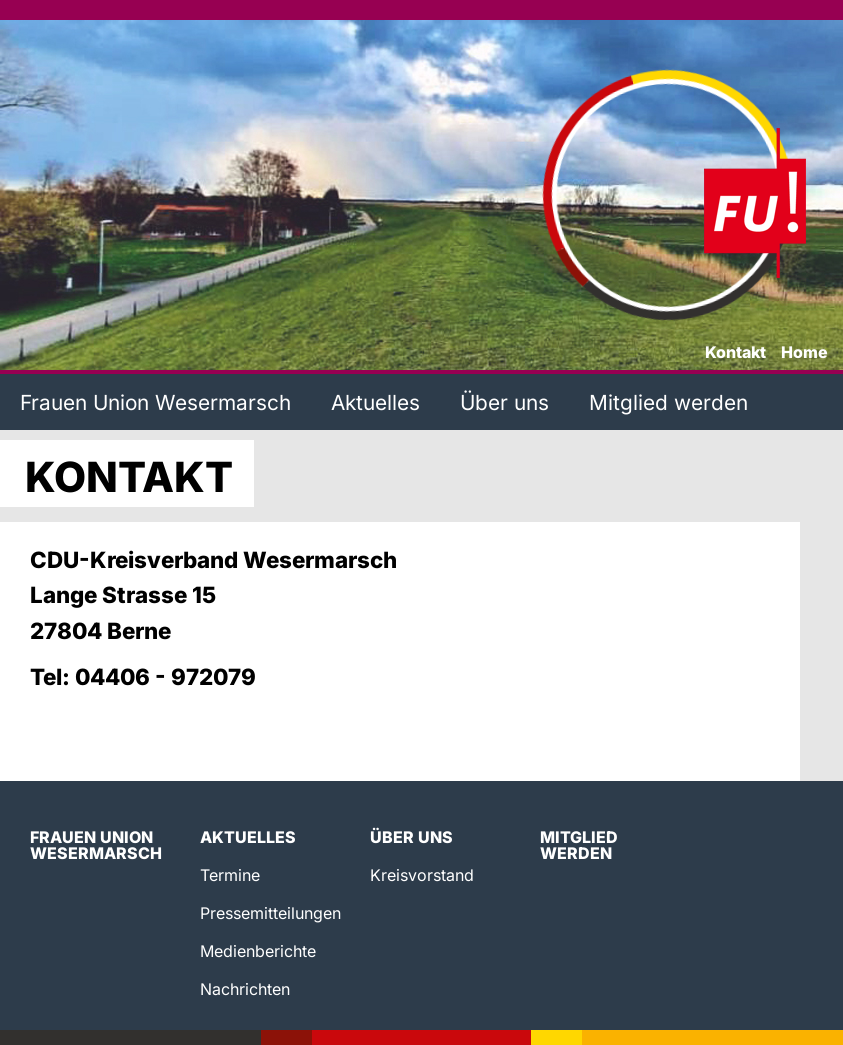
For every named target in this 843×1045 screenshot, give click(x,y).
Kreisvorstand (422, 875)
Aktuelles (375, 402)
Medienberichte (258, 951)
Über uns (504, 402)
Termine (230, 875)
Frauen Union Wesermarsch (155, 402)
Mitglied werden (668, 402)
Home (804, 353)
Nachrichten (245, 989)
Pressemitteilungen (270, 913)
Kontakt (735, 353)
